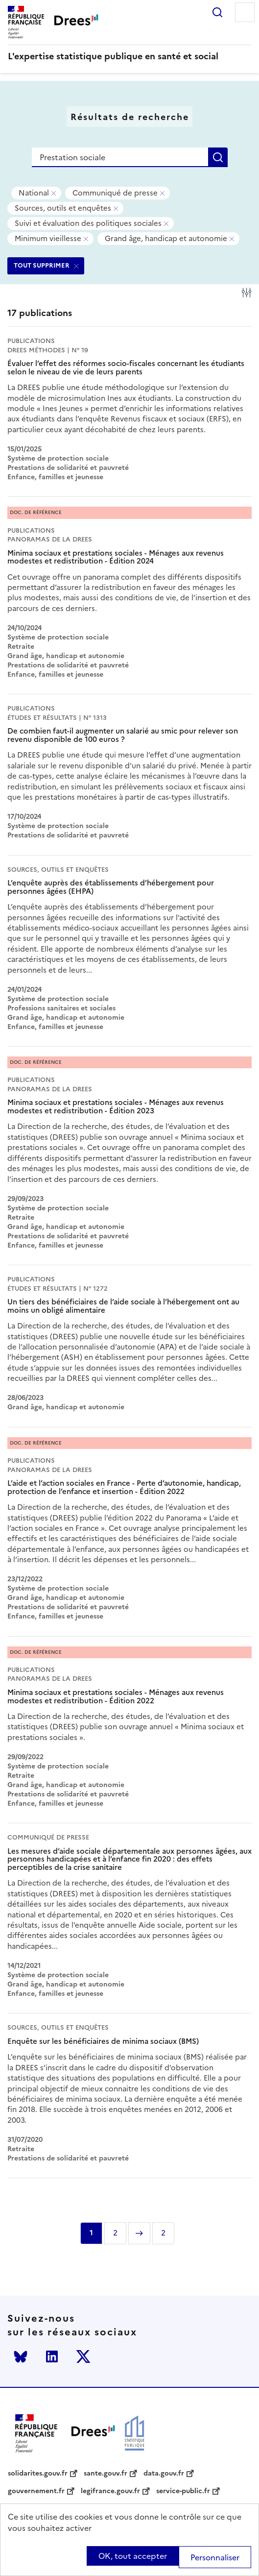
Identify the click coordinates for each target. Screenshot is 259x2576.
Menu (245, 12)
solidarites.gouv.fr (38, 2473)
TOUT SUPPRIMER (42, 265)
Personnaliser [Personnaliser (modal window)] (214, 2557)
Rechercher (217, 12)
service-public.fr (183, 2491)
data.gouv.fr (163, 2473)
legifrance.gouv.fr (110, 2491)
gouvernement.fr (36, 2491)
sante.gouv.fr (105, 2473)
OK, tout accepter (132, 2556)
